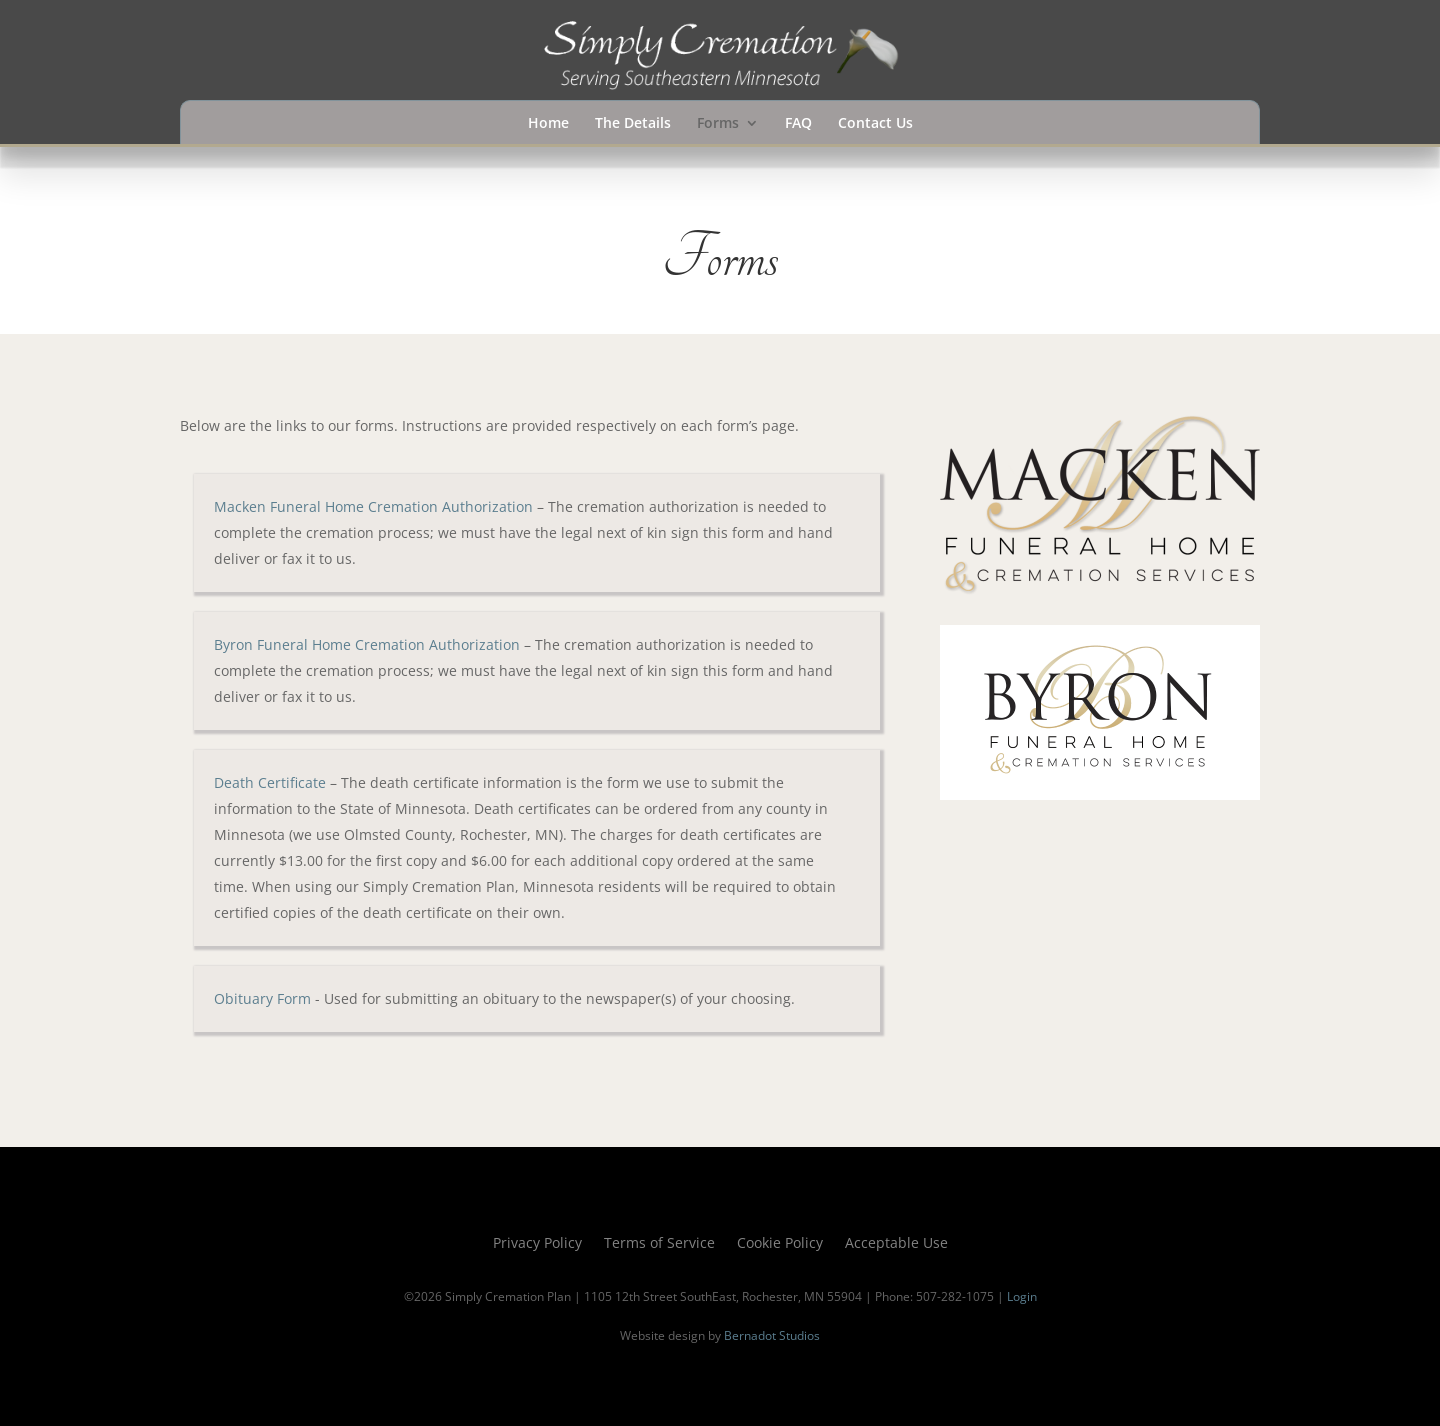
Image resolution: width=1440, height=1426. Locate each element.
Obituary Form (262, 998)
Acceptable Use (896, 1244)
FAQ (798, 124)
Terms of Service (659, 1244)
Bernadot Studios (772, 1335)
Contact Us (875, 124)
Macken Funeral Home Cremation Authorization (373, 506)
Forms (718, 124)
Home (548, 124)
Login (1022, 1296)
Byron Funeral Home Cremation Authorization (367, 644)
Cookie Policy (780, 1244)
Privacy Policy (537, 1244)
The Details (633, 124)
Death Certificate (270, 782)
